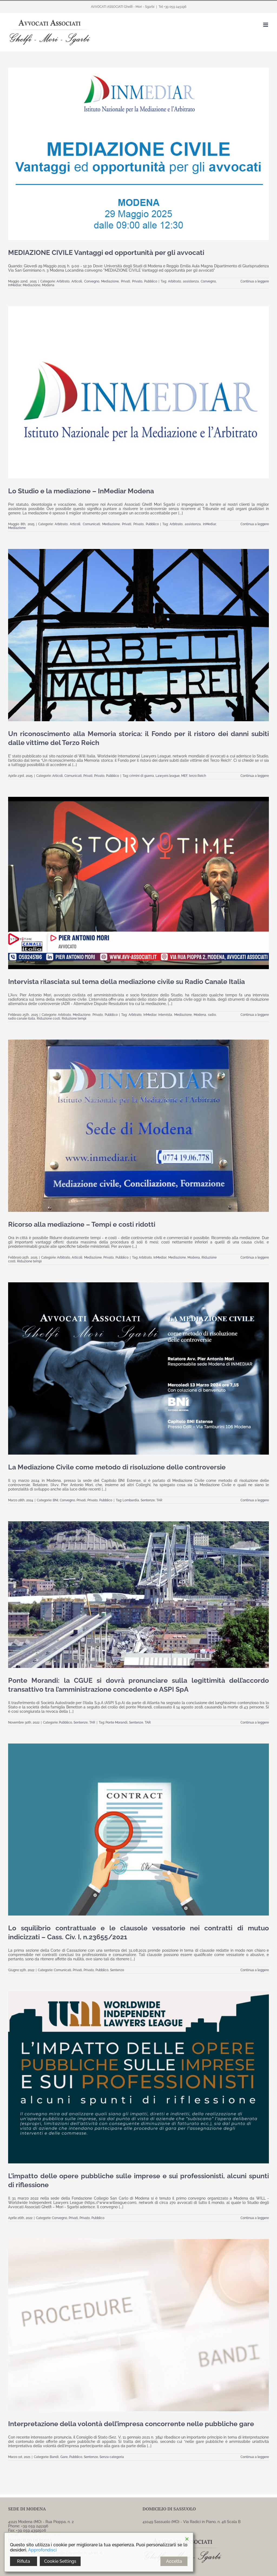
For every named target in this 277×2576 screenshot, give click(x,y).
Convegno (91, 281)
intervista (165, 1015)
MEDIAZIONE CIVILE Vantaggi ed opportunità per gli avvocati (106, 252)
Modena (48, 285)
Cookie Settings (60, 2561)
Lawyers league (168, 776)
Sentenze (148, 1500)
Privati (125, 281)
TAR (159, 1500)
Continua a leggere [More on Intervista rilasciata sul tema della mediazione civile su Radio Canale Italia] (254, 1015)
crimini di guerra (141, 776)
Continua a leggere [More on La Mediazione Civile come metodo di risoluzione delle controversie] (254, 1500)
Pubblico (150, 281)
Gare (64, 2457)
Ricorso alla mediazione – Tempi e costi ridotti (81, 1224)
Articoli (76, 281)
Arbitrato (63, 281)
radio (212, 1015)
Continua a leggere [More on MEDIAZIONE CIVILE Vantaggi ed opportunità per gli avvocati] (254, 281)
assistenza (191, 281)
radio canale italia (21, 1018)
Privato (137, 281)
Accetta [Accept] (174, 2561)
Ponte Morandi (116, 1722)
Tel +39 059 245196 (172, 7)
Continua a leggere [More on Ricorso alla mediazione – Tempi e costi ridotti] (254, 1257)
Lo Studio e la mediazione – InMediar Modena (81, 491)
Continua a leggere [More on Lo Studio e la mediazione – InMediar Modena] (254, 524)
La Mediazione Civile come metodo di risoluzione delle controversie (117, 1467)
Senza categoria (112, 2457)
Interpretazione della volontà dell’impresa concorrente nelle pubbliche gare (131, 2424)
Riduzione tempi (74, 1018)
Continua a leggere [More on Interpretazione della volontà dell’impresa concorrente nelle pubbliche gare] (254, 2457)
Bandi (54, 2457)
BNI (55, 1500)
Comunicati (91, 524)
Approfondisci (42, 2550)
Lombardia (131, 1500)
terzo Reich (197, 776)
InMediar (14, 285)
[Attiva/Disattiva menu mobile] (266, 25)
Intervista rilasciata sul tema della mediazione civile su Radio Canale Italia (126, 981)
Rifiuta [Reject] (23, 2561)
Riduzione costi (48, 1018)
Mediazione (110, 281)
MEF (184, 776)
